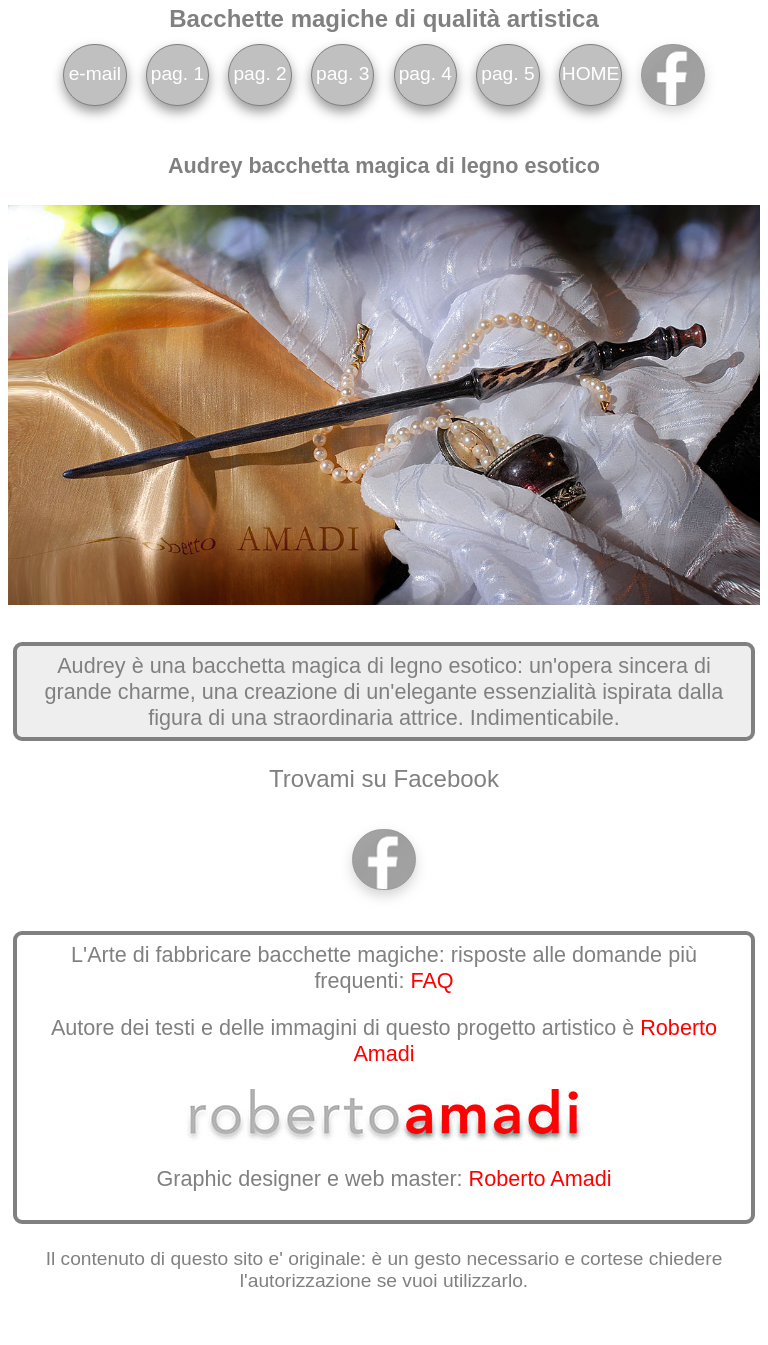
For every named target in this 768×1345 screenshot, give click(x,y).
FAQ (431, 980)
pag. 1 (177, 73)
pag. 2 (259, 73)
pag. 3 (342, 73)
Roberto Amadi (540, 1178)
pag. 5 (507, 73)
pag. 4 (425, 73)
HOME (591, 73)
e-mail (95, 73)
